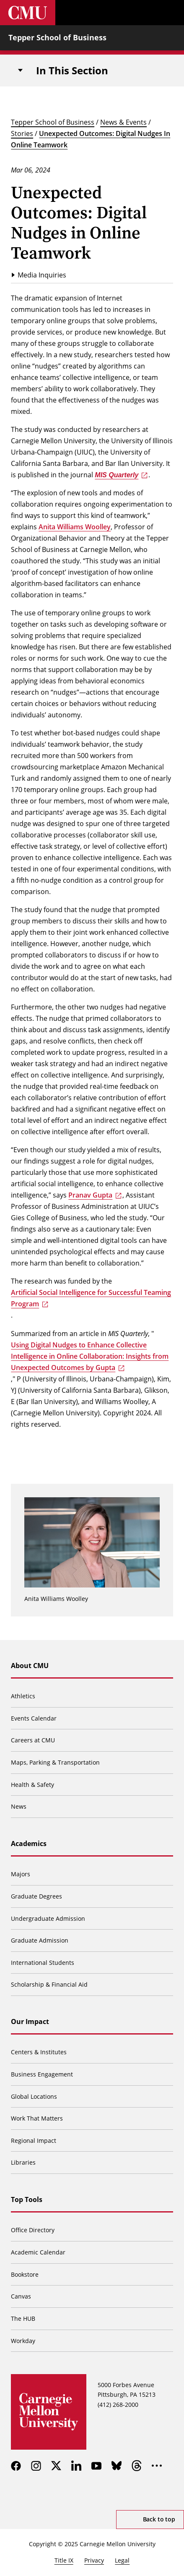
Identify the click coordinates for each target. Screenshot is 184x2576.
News (18, 1806)
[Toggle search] (146, 12)
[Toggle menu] (171, 12)
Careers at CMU (33, 1740)
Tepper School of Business (57, 37)
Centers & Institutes (39, 2052)
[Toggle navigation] (20, 70)
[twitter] (56, 2466)
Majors (20, 1874)
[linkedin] (76, 2466)
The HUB (23, 2318)
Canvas (21, 2296)
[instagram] (36, 2466)
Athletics (23, 1696)
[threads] (137, 2466)
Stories (22, 133)
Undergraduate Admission (48, 1918)
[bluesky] (116, 2466)
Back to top (159, 2519)
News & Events (123, 122)
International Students (42, 1963)
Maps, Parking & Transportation (55, 1762)
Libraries (23, 2162)
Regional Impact (33, 2140)
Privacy (94, 2560)
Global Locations (34, 2096)
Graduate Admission (39, 1940)
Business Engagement (42, 2074)
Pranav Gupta (90, 1195)
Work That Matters (37, 2118)
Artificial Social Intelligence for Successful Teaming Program (91, 1298)
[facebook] (16, 2466)
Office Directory (32, 2230)
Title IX (63, 2560)
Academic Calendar (38, 2252)
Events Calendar (34, 1718)
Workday (23, 2341)
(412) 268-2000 (118, 2405)
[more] (157, 2466)
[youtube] (96, 2466)
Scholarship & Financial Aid (49, 1984)
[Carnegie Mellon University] (27, 12)
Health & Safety (32, 1785)
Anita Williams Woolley (75, 526)
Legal (122, 2560)
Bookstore (25, 2274)
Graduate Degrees (36, 1896)
